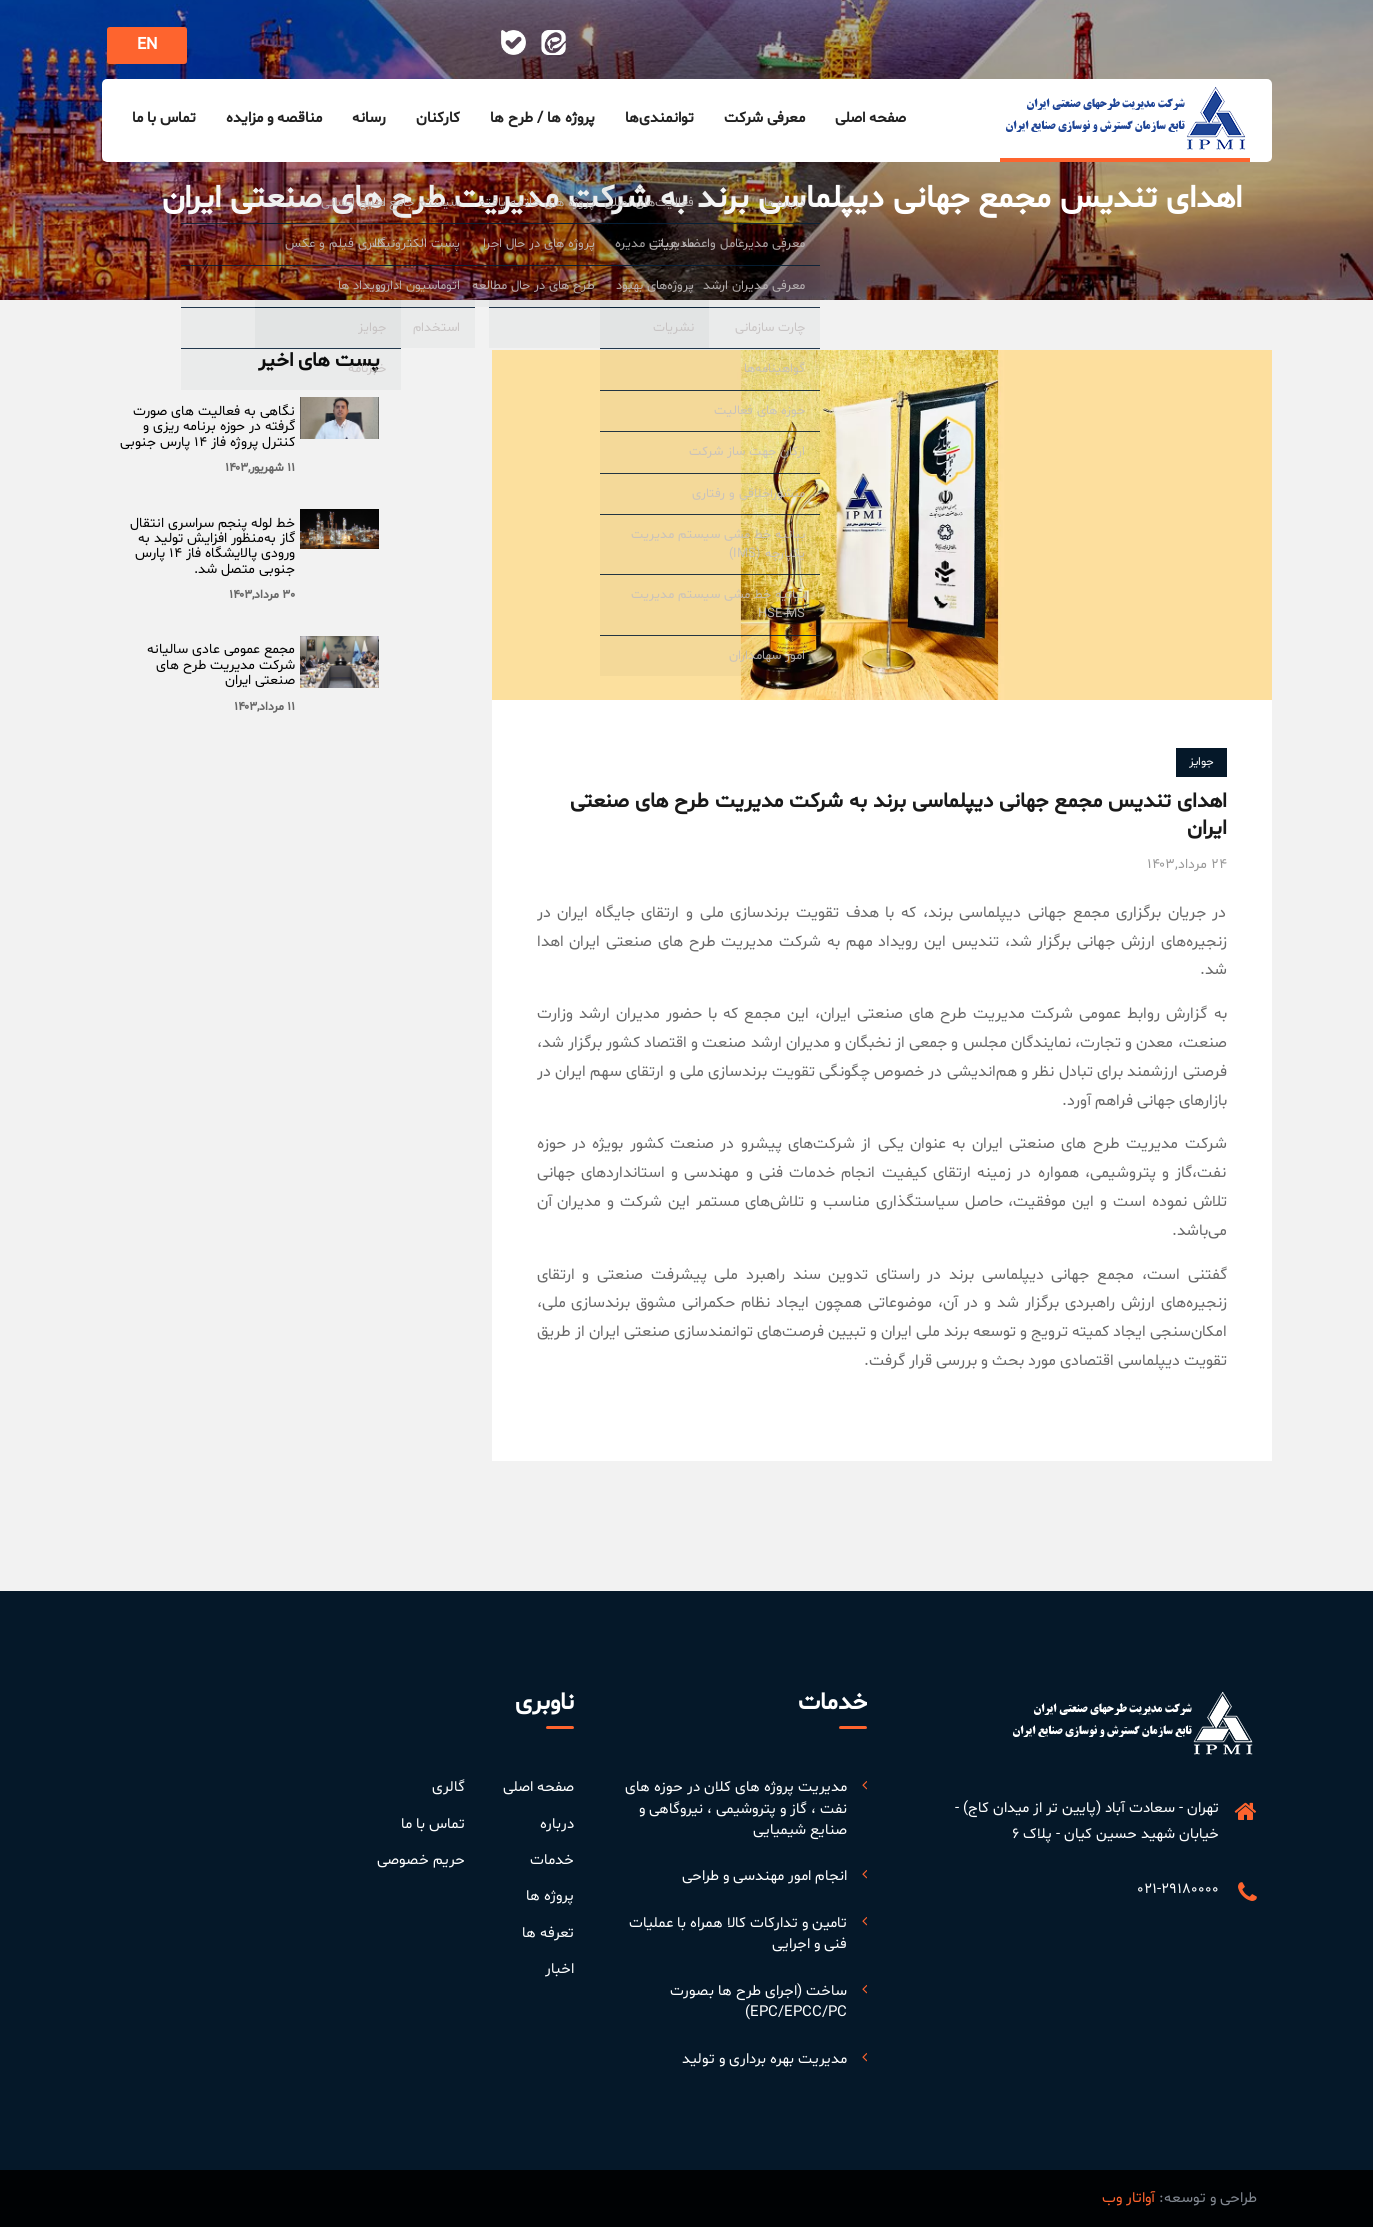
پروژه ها (550, 1896)
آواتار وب (1128, 2198)
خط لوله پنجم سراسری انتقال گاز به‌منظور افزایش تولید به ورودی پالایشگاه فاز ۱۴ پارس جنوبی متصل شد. (212, 546)
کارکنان (438, 118)
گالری (448, 1787)
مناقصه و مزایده (274, 118)
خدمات (552, 1860)
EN (147, 45)
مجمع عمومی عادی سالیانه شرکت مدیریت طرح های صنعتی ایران (221, 665)
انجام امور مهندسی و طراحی (764, 1876)
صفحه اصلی (870, 118)
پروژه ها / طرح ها (542, 118)
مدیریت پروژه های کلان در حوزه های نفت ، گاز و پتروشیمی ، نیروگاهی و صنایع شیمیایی (736, 1809)
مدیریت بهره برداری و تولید (764, 2059)
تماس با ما (164, 118)
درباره (557, 1824)
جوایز (1201, 762)
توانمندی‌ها (659, 118)
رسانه (369, 118)
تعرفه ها (548, 1933)
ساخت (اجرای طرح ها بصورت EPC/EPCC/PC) (758, 2002)
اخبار (559, 1969)
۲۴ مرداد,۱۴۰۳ (1187, 864)
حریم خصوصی (421, 1860)
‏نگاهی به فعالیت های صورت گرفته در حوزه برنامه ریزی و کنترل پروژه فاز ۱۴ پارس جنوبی (207, 427)
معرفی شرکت (764, 118)
